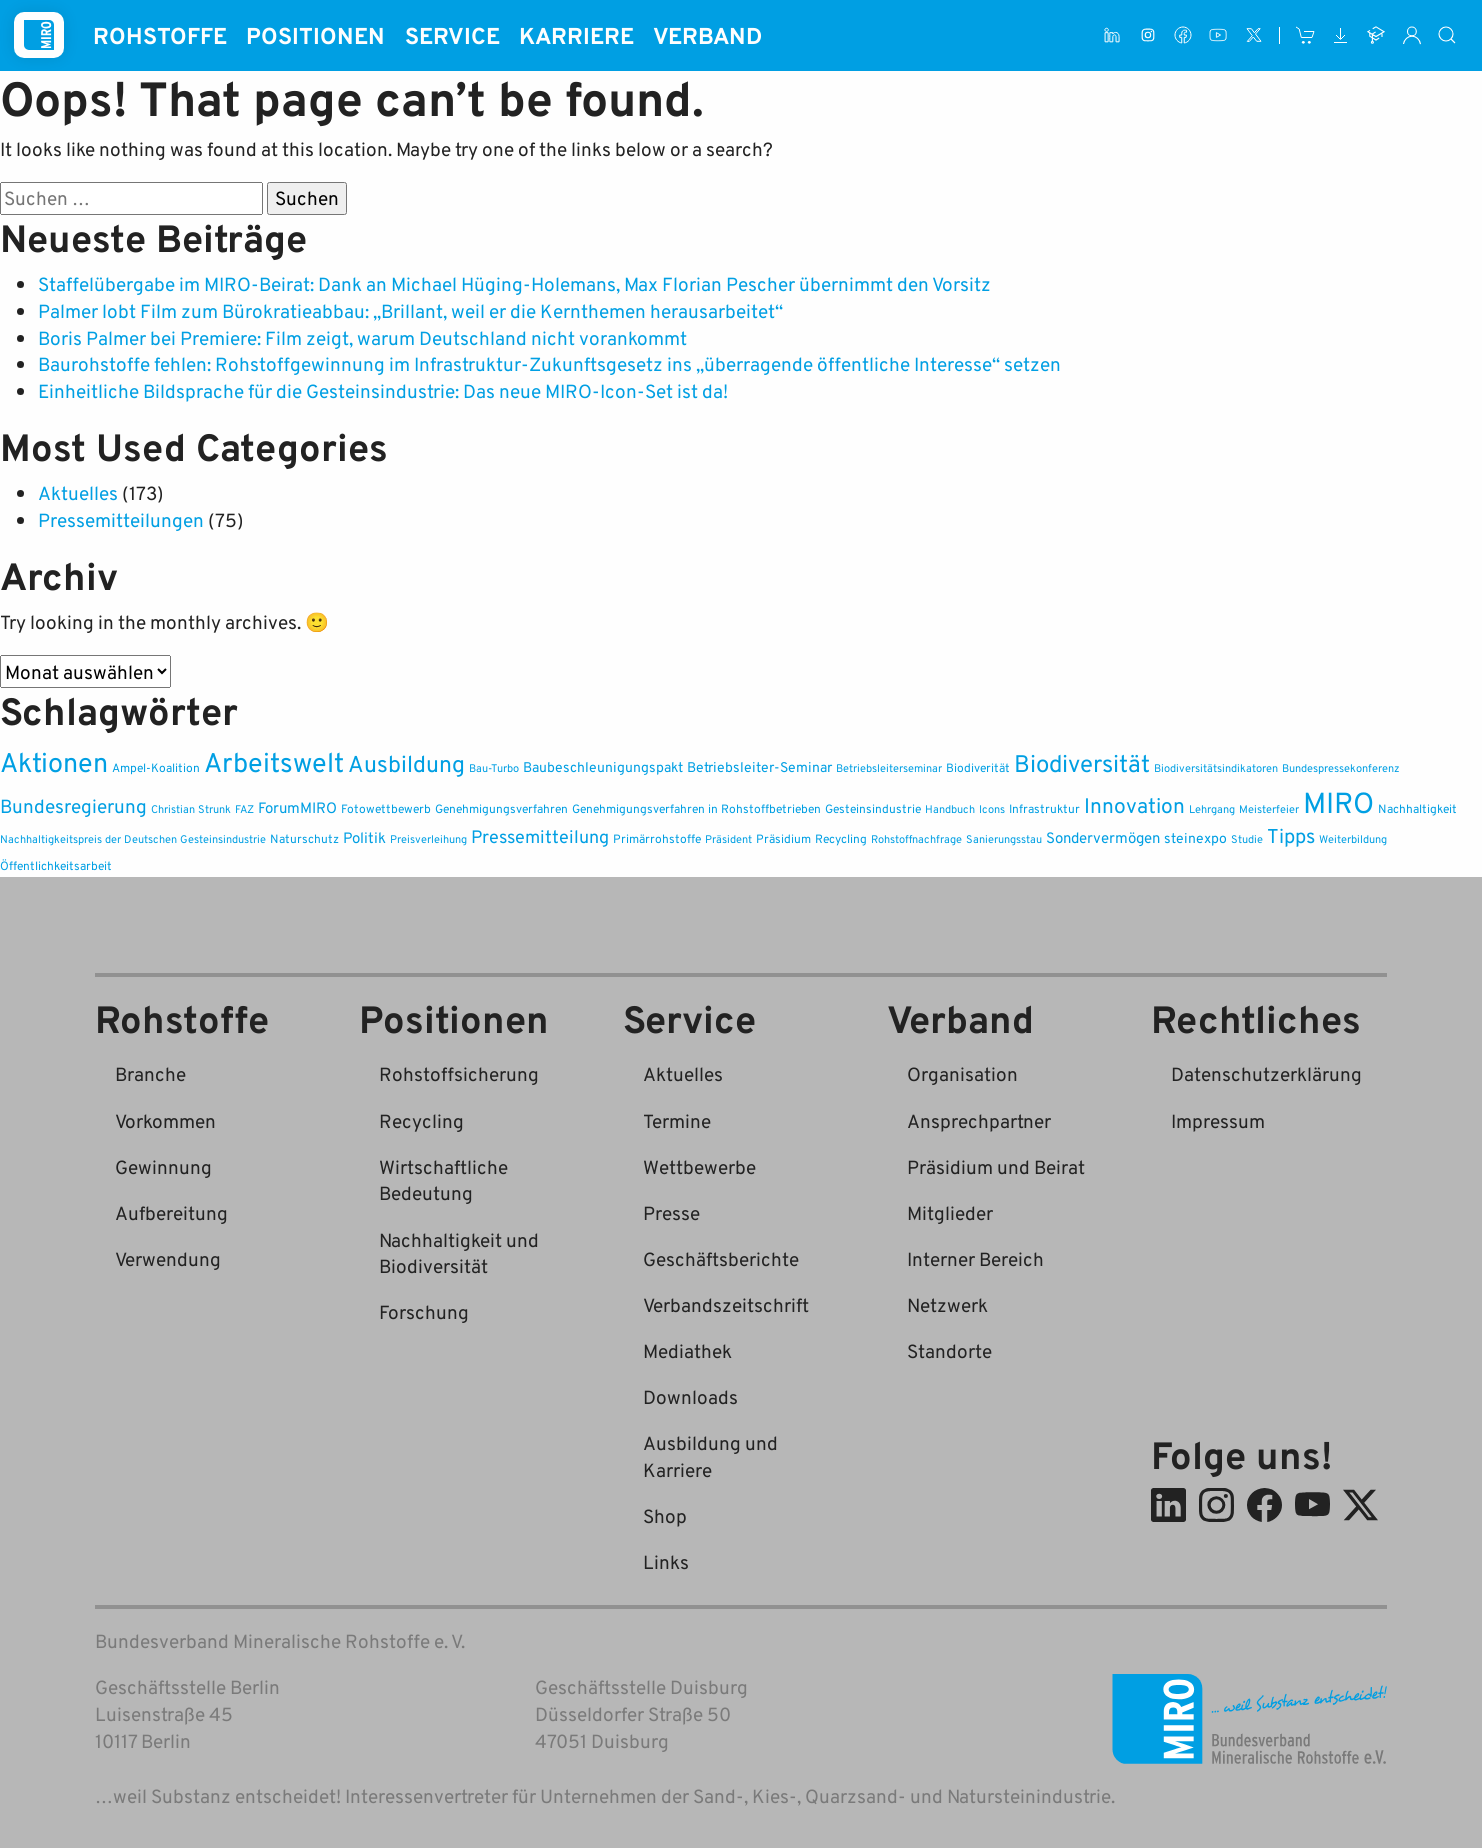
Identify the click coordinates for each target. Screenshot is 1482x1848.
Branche (150, 1073)
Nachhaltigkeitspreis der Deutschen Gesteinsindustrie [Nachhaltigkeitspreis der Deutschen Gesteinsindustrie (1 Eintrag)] (133, 839)
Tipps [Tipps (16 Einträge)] (1291, 835)
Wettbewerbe (699, 1166)
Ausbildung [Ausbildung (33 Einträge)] (406, 763)
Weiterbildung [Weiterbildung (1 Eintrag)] (1353, 839)
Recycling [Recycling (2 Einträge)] (841, 838)
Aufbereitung (171, 1212)
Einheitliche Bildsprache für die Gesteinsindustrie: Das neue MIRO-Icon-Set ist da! (383, 390)
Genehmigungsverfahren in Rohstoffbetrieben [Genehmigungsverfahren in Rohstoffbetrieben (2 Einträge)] (696, 808)
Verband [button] (707, 35)
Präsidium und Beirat (996, 1166)
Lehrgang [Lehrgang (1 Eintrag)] (1212, 809)
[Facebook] (1182, 35)
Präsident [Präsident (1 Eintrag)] (728, 839)
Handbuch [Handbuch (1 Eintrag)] (950, 809)
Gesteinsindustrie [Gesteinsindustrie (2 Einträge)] (873, 808)
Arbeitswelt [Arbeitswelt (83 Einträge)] (274, 761)
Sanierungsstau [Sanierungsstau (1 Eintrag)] (1004, 839)
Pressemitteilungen (121, 519)
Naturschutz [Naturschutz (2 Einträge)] (304, 838)
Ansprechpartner (979, 1120)
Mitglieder (950, 1212)
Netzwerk (947, 1304)
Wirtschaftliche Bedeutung (443, 1180)
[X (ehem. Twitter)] (1253, 35)
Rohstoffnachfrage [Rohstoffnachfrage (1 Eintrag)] (916, 839)
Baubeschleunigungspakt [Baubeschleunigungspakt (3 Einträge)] (603, 766)
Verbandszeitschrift (726, 1304)
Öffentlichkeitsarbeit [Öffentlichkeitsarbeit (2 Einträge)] (56, 865)
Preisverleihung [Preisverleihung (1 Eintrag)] (428, 839)
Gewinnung (163, 1166)
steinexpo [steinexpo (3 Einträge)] (1195, 837)
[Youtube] (1218, 35)
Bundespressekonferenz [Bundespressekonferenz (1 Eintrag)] (1341, 768)
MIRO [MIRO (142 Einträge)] (1338, 801)
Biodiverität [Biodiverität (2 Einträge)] (978, 767)
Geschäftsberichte (721, 1258)
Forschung (424, 1311)
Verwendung (168, 1258)
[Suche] (1448, 35)
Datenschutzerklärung (1266, 1073)
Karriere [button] (576, 35)
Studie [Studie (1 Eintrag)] (1247, 839)
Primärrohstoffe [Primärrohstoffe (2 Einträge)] (657, 838)
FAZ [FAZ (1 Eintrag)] (244, 809)
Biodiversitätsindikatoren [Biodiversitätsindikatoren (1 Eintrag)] (1216, 768)
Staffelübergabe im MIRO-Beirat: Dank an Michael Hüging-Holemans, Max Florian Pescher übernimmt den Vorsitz (514, 283)
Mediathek (687, 1350)
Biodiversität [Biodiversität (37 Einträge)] (1082, 763)
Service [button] (452, 35)
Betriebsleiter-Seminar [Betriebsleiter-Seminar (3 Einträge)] (759, 766)
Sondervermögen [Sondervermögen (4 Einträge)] (1103, 837)
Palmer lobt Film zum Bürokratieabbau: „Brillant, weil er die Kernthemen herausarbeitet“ (410, 310)
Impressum (1218, 1120)
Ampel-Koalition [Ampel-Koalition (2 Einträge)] (156, 767)
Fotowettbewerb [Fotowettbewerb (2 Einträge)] (386, 808)
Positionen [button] (315, 35)
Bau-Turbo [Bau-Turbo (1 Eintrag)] (494, 768)
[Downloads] (1340, 35)
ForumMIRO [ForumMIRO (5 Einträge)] (297, 807)
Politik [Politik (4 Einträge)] (364, 837)
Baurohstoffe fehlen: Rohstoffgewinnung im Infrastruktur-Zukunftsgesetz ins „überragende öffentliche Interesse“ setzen (549, 363)
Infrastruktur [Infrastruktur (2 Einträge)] (1044, 808)
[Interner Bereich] (1411, 35)
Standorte (949, 1350)
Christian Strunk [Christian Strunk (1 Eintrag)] (191, 809)
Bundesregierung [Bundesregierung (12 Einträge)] (73, 805)
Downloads (690, 1396)
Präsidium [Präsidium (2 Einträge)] (783, 838)
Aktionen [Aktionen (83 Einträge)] (54, 761)
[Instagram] (1147, 35)
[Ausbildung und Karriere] (1376, 35)
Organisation (962, 1073)
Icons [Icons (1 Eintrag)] (992, 809)
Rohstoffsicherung (459, 1073)
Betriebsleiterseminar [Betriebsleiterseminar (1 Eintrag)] (889, 768)
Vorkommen (165, 1120)
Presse (671, 1212)
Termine (677, 1120)
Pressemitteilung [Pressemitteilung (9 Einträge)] (540, 836)
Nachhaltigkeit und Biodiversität (459, 1253)
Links (666, 1561)
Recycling (421, 1120)
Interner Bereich (975, 1258)
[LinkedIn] (1112, 35)
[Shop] (1305, 35)
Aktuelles (78, 492)
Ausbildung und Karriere (710, 1456)
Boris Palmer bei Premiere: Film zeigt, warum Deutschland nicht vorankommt (362, 337)
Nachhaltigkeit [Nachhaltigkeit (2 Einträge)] (1417, 808)
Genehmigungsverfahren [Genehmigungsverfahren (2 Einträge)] (501, 808)
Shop (665, 1515)
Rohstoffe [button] (160, 35)
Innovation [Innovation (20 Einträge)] (1134, 805)
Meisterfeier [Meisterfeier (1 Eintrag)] (1269, 809)
